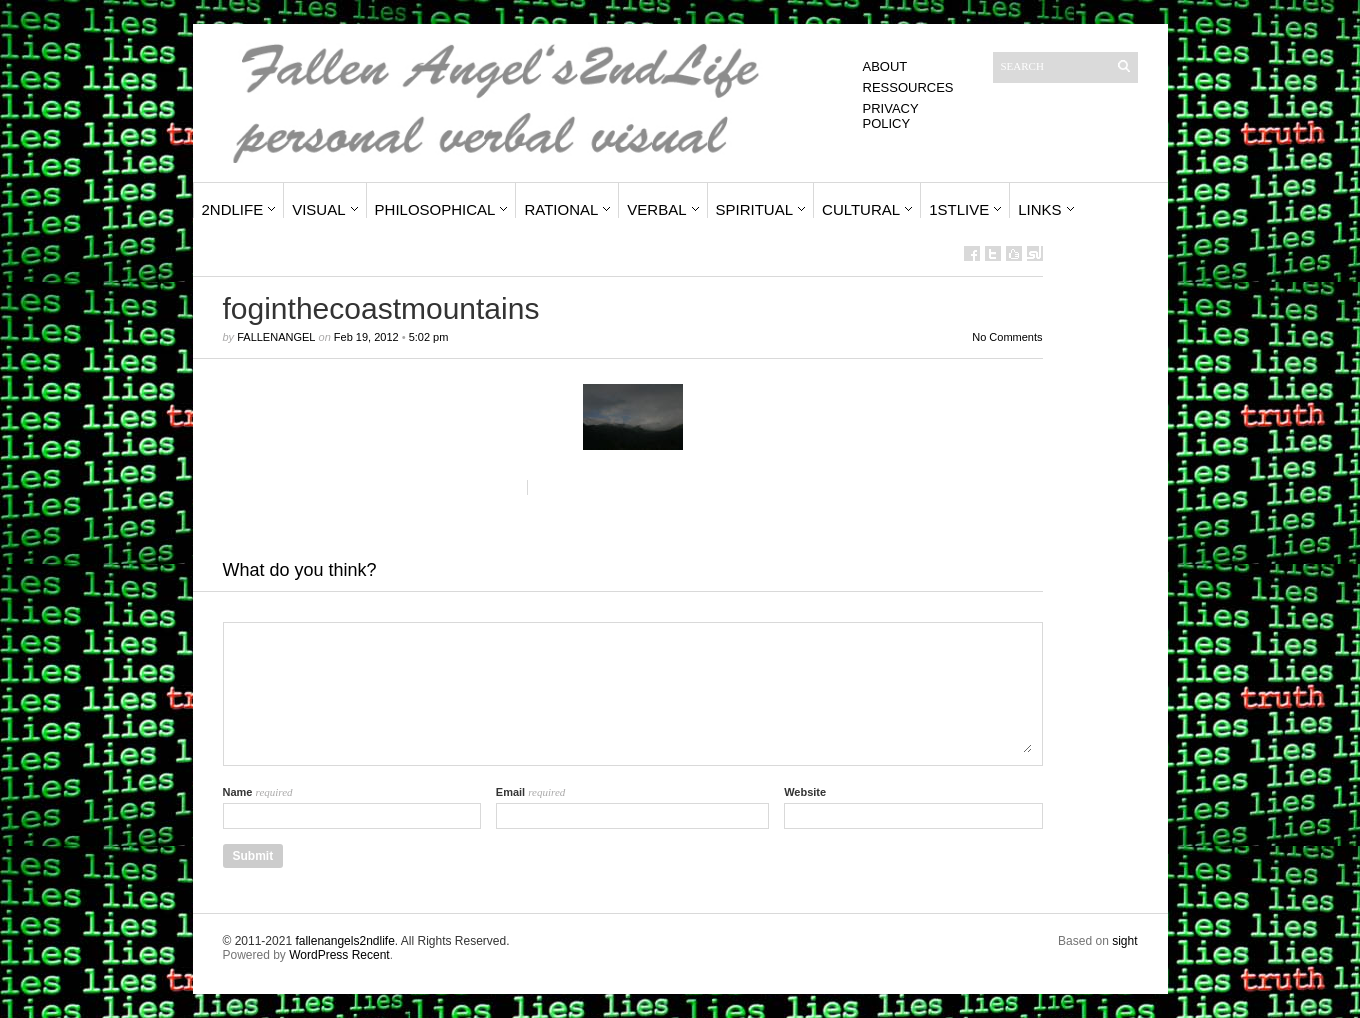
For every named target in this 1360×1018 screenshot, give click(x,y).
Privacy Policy (891, 116)
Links (1039, 209)
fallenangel (276, 337)
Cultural (861, 209)
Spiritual (755, 209)
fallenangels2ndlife (344, 941)
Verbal (656, 209)
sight (1124, 941)
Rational (561, 209)
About (885, 66)
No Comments (1007, 337)
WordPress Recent (339, 955)
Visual (318, 209)
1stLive (959, 209)
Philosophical (435, 209)
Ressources (908, 87)
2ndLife (233, 209)
